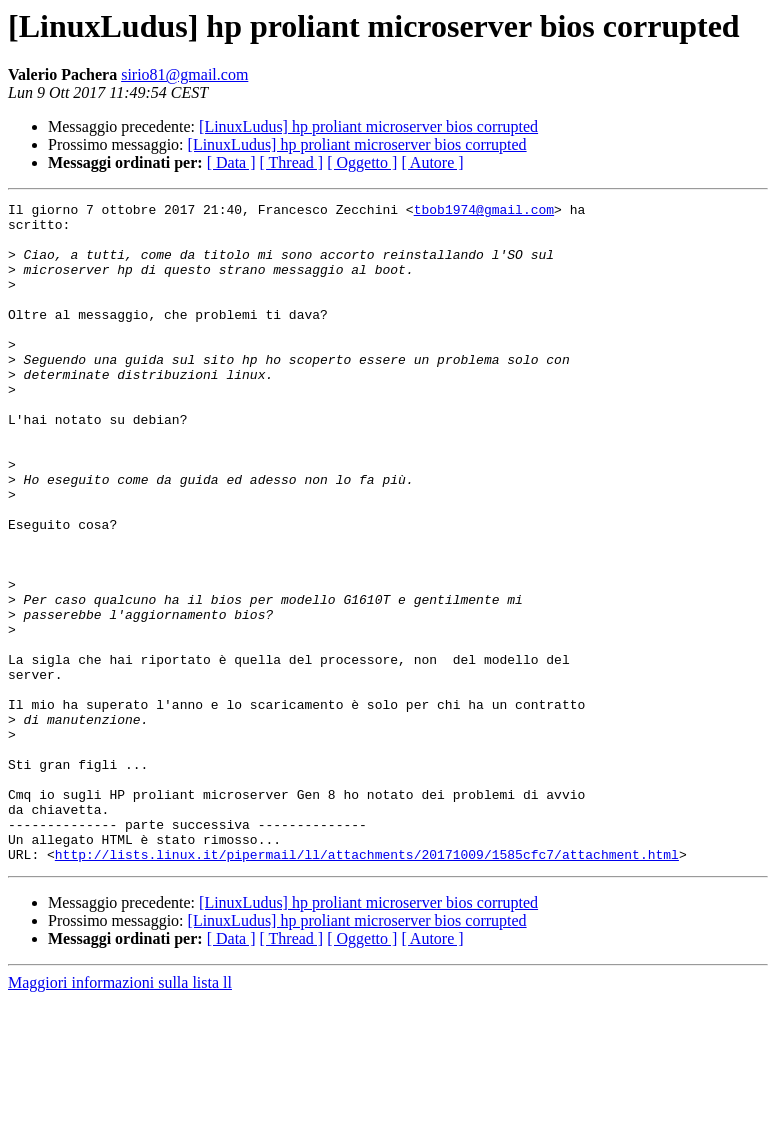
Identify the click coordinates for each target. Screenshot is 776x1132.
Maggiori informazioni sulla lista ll (120, 1114)
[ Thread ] (292, 162)
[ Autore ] (432, 162)
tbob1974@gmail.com (484, 212)
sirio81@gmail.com (184, 74)
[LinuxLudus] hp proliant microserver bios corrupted (368, 126)
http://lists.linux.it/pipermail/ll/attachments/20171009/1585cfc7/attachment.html (367, 986)
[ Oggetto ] (362, 162)
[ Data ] (231, 162)
